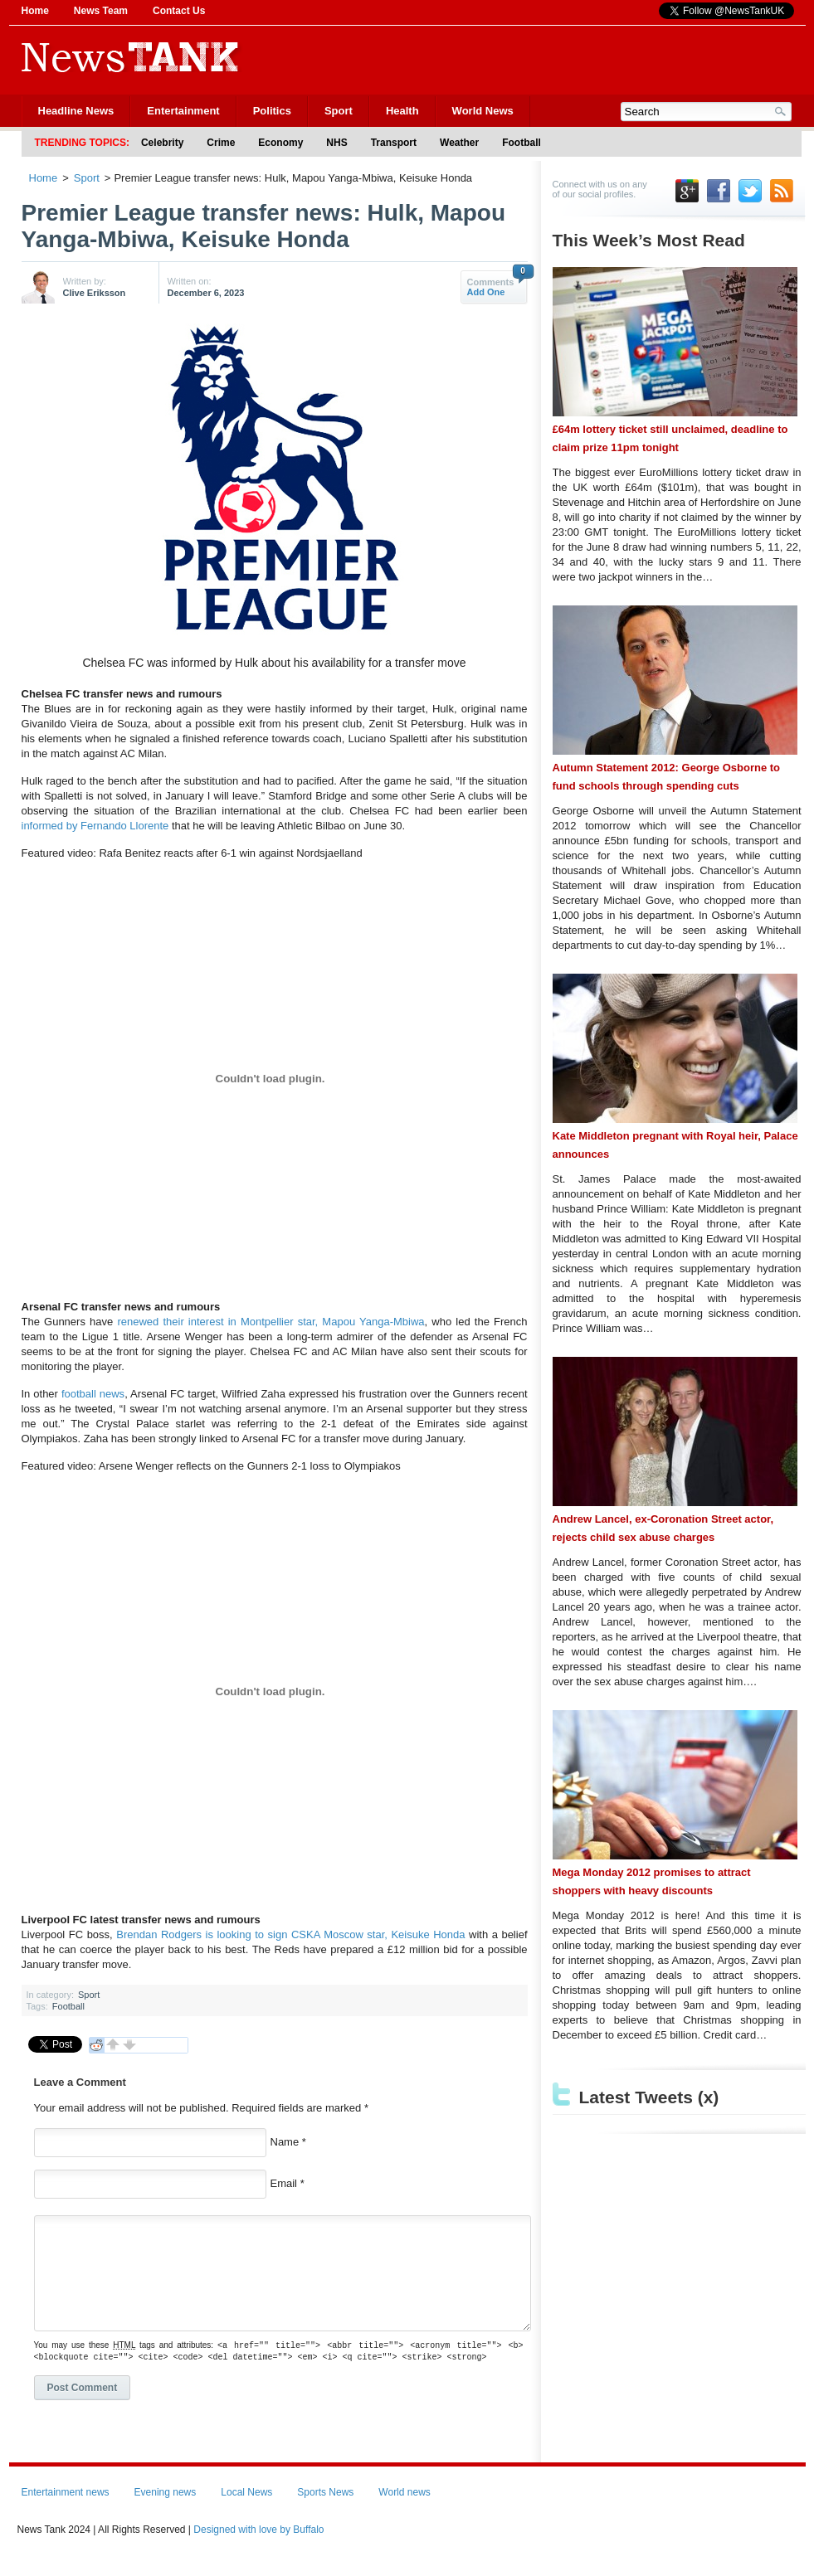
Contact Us (179, 11)
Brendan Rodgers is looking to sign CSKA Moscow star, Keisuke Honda (290, 1934)
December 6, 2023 (206, 293)
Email (284, 2183)
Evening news (165, 2510)
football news (92, 1394)
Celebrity (162, 142)
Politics (272, 110)
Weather (459, 142)
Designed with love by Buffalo (258, 2548)
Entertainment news (66, 2510)
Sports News (325, 2510)
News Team (101, 11)
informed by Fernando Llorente (95, 825)
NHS (336, 142)
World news (404, 2510)
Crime (221, 142)
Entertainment (183, 110)
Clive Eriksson (94, 293)
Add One (486, 292)
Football (521, 142)
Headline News (76, 110)
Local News (246, 2510)
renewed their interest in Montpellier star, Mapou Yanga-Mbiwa (270, 1321)
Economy (280, 142)
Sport (338, 110)
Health (402, 110)
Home (35, 11)
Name (285, 2142)
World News (483, 110)
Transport (394, 142)
